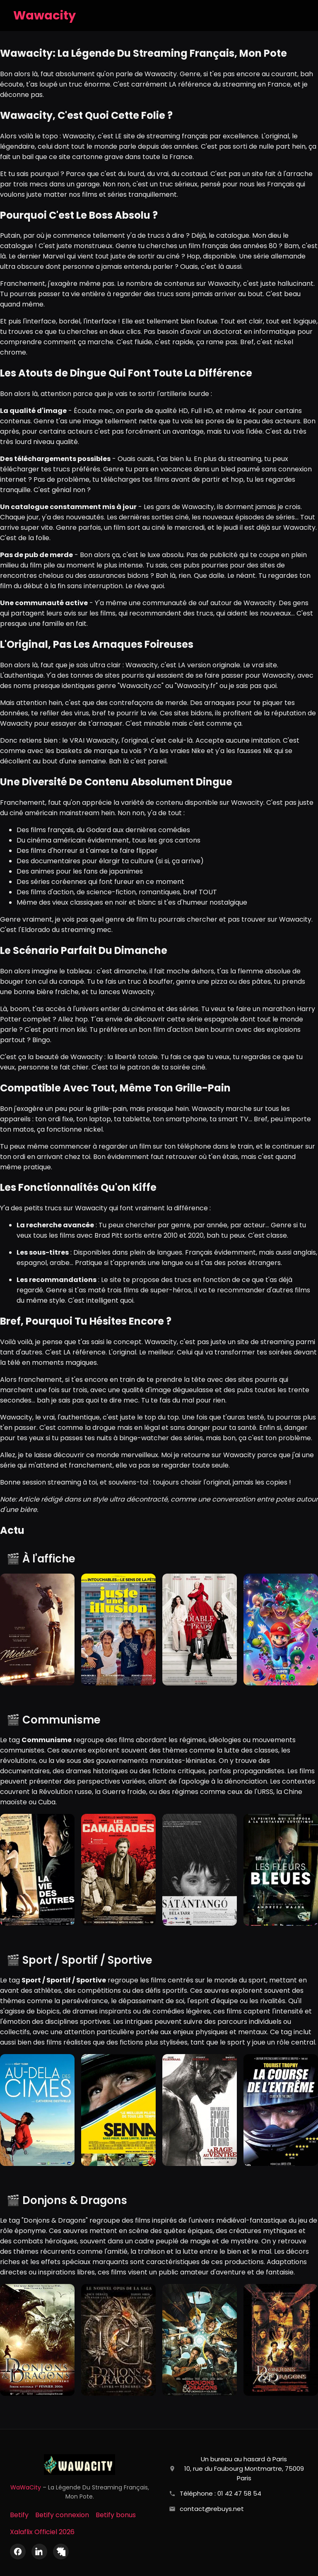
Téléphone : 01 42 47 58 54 (220, 2493)
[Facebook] (18, 2551)
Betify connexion (62, 2515)
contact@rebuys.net (212, 2508)
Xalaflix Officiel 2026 (42, 2532)
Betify (19, 2515)
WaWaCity (25, 2487)
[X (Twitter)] (61, 2551)
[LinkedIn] (39, 2551)
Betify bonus (116, 2515)
